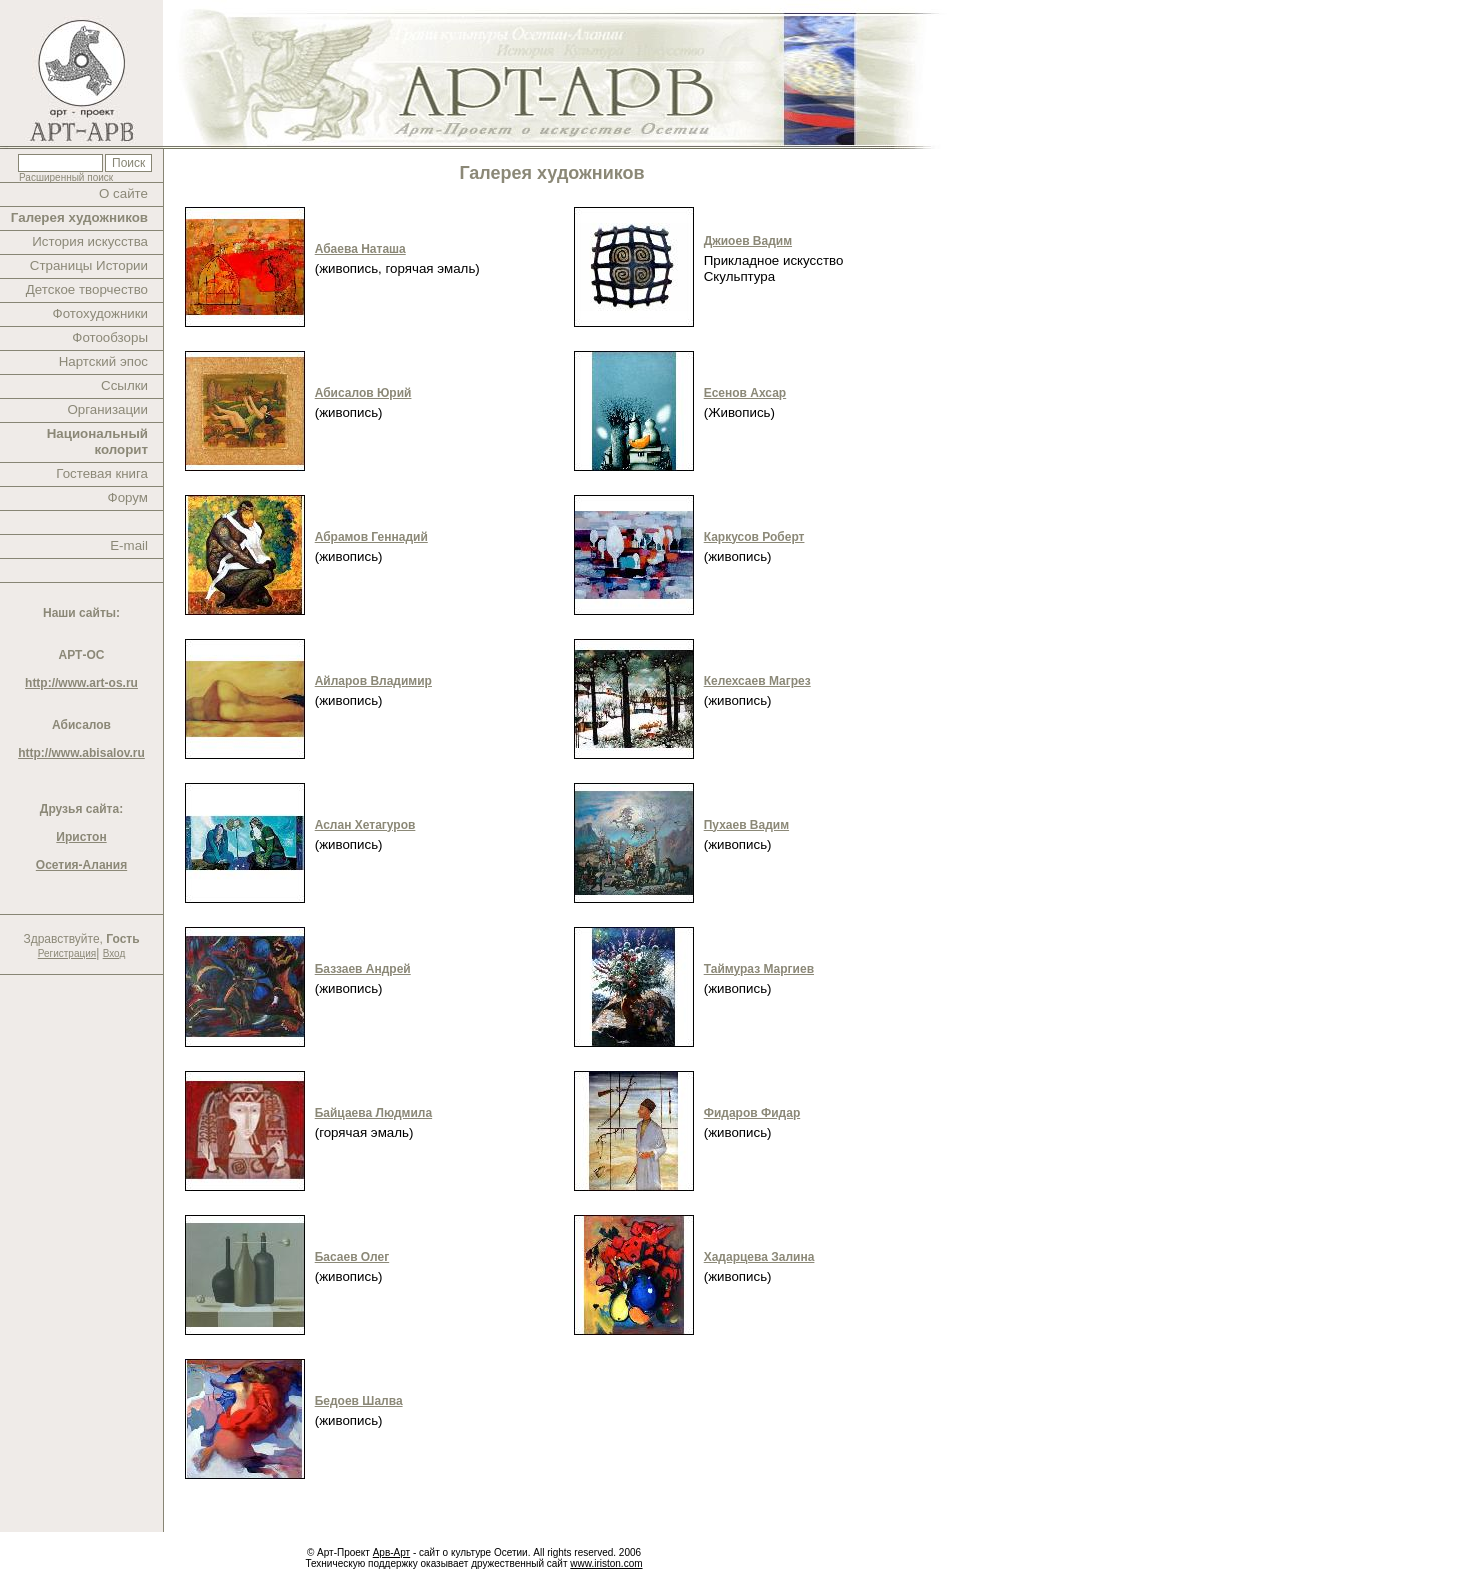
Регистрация (67, 953)
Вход (114, 953)
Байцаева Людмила (373, 1113)
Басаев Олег (352, 1257)
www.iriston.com (606, 1563)
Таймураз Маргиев (759, 969)
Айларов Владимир (373, 681)
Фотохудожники (100, 313)
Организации (107, 409)
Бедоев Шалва (359, 1401)
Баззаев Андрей (363, 969)
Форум (128, 497)
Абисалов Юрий (363, 393)
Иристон (81, 837)
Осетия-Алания (81, 865)
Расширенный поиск (66, 177)
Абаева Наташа (360, 249)
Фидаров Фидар (752, 1113)
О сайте (123, 193)
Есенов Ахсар (745, 393)
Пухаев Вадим (746, 825)
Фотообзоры (110, 337)
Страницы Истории (89, 265)
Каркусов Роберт (754, 537)
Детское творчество (87, 289)
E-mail (129, 545)
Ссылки (124, 385)
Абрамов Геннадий (371, 537)
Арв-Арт (391, 1552)
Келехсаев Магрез (757, 681)
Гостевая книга (102, 473)
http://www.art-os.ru (81, 683)
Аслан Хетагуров (365, 825)
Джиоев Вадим (748, 241)
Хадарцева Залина (759, 1257)
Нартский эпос (103, 361)
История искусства (90, 241)
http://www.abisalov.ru (81, 753)
